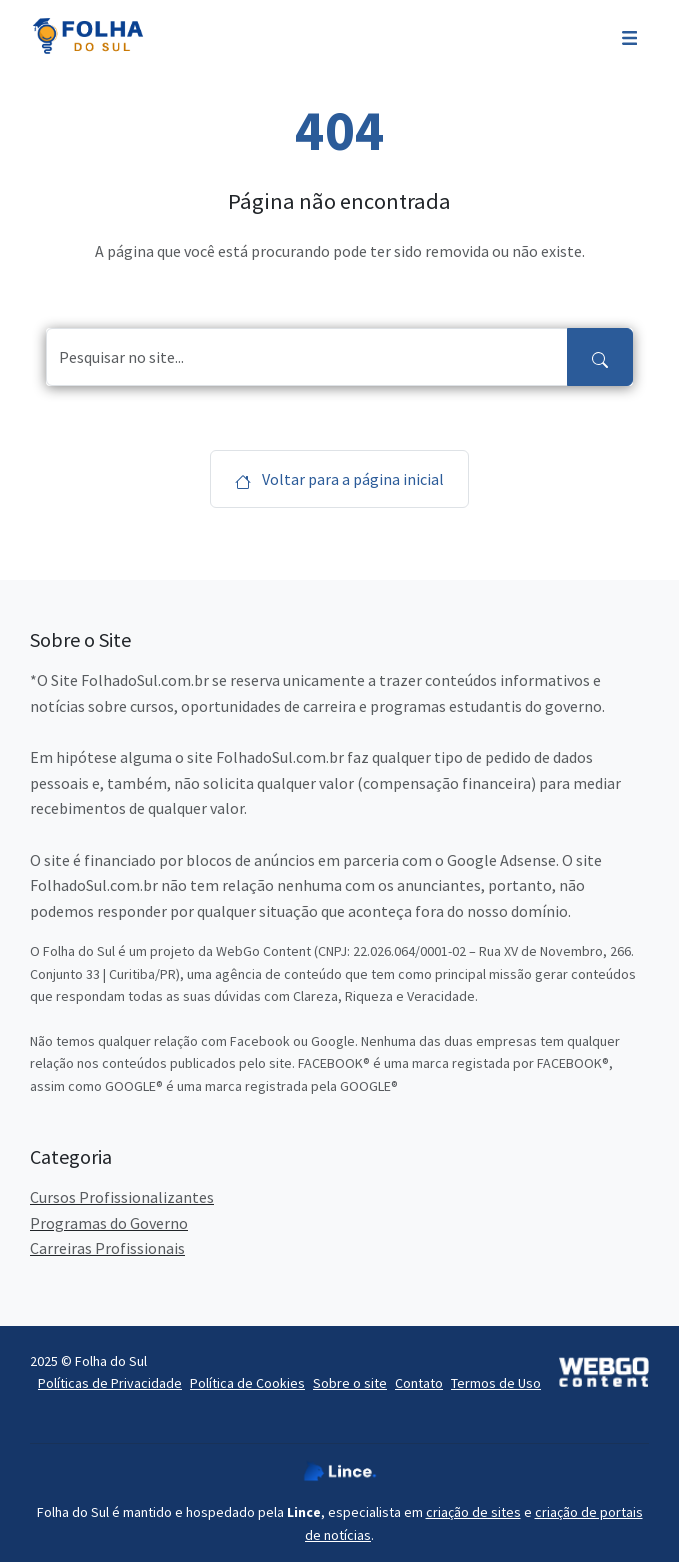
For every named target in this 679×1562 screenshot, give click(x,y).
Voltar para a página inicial (339, 479)
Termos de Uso (496, 1383)
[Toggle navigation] (629, 36)
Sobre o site (350, 1383)
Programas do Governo (109, 1223)
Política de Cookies (247, 1383)
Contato (419, 1383)
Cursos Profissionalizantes (122, 1197)
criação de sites (473, 1512)
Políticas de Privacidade (110, 1383)
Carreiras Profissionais (107, 1248)
